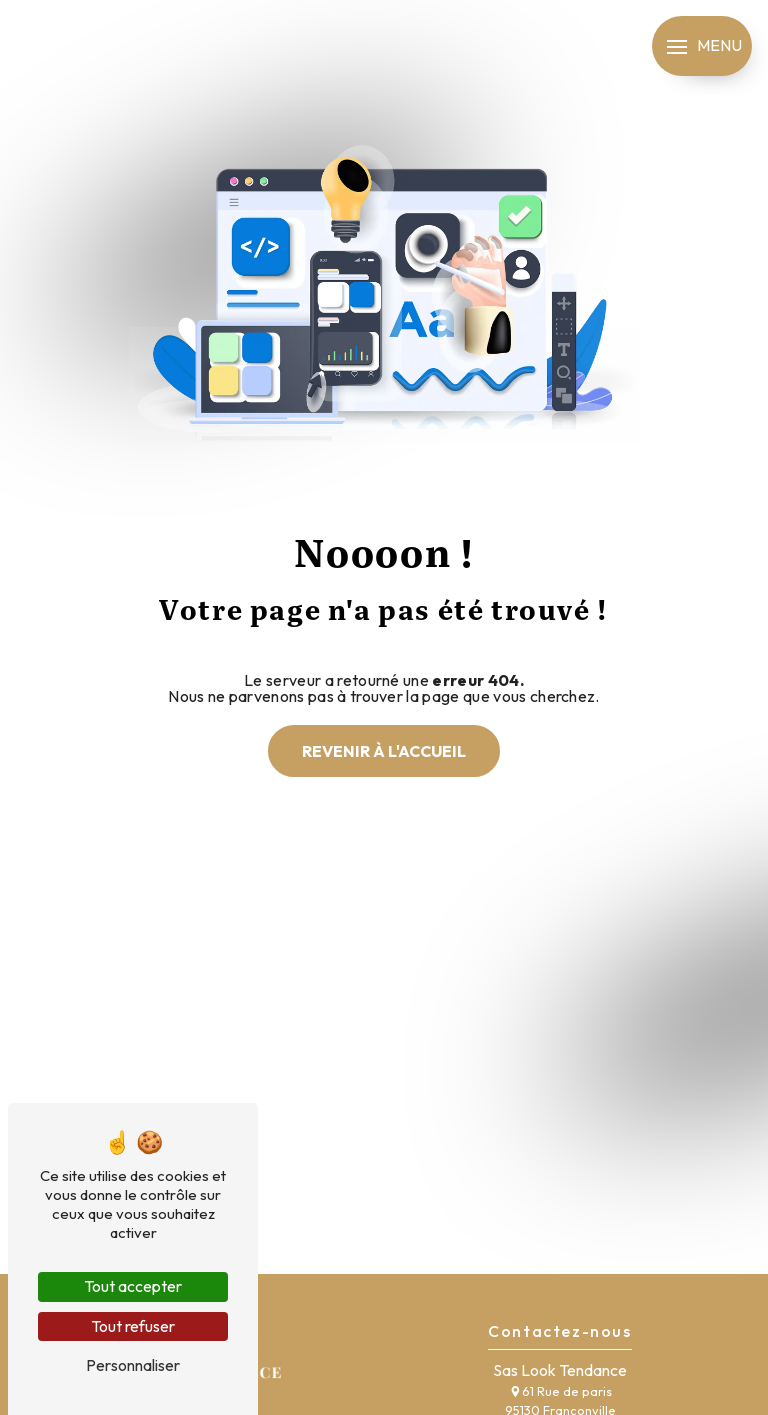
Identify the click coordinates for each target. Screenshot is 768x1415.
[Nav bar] (702, 46)
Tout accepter (133, 1286)
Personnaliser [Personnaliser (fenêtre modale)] (133, 1365)
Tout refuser (133, 1326)
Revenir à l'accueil (384, 751)
